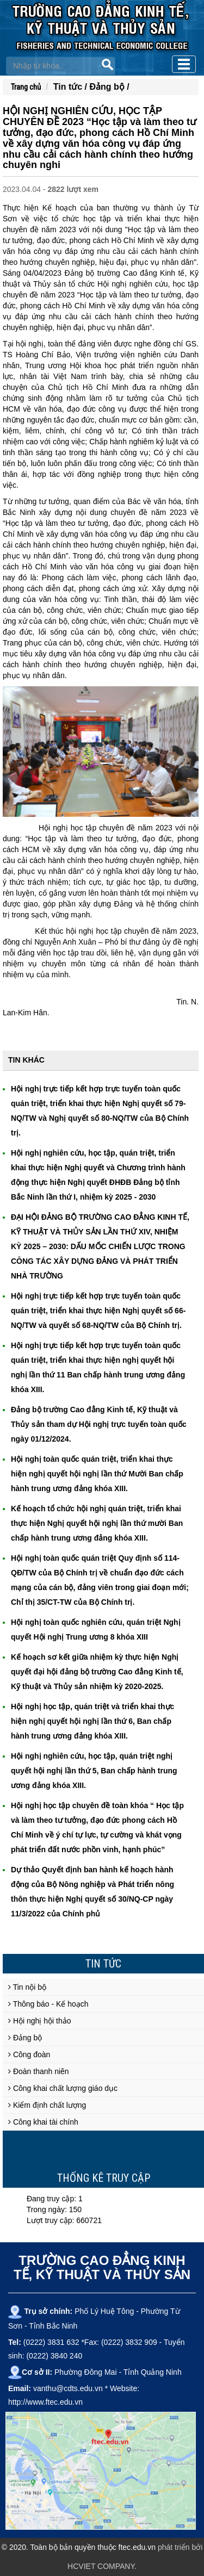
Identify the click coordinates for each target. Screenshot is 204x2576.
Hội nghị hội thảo (39, 2020)
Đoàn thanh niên (38, 2071)
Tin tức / (71, 86)
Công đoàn (29, 2054)
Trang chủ (26, 87)
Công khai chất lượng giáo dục (63, 2088)
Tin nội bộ (27, 1987)
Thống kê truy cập (103, 2177)
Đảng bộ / (109, 86)
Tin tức (103, 1963)
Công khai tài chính (43, 2122)
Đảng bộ (25, 2037)
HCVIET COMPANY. (102, 2566)
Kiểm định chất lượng (47, 2105)
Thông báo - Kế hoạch (48, 2004)
